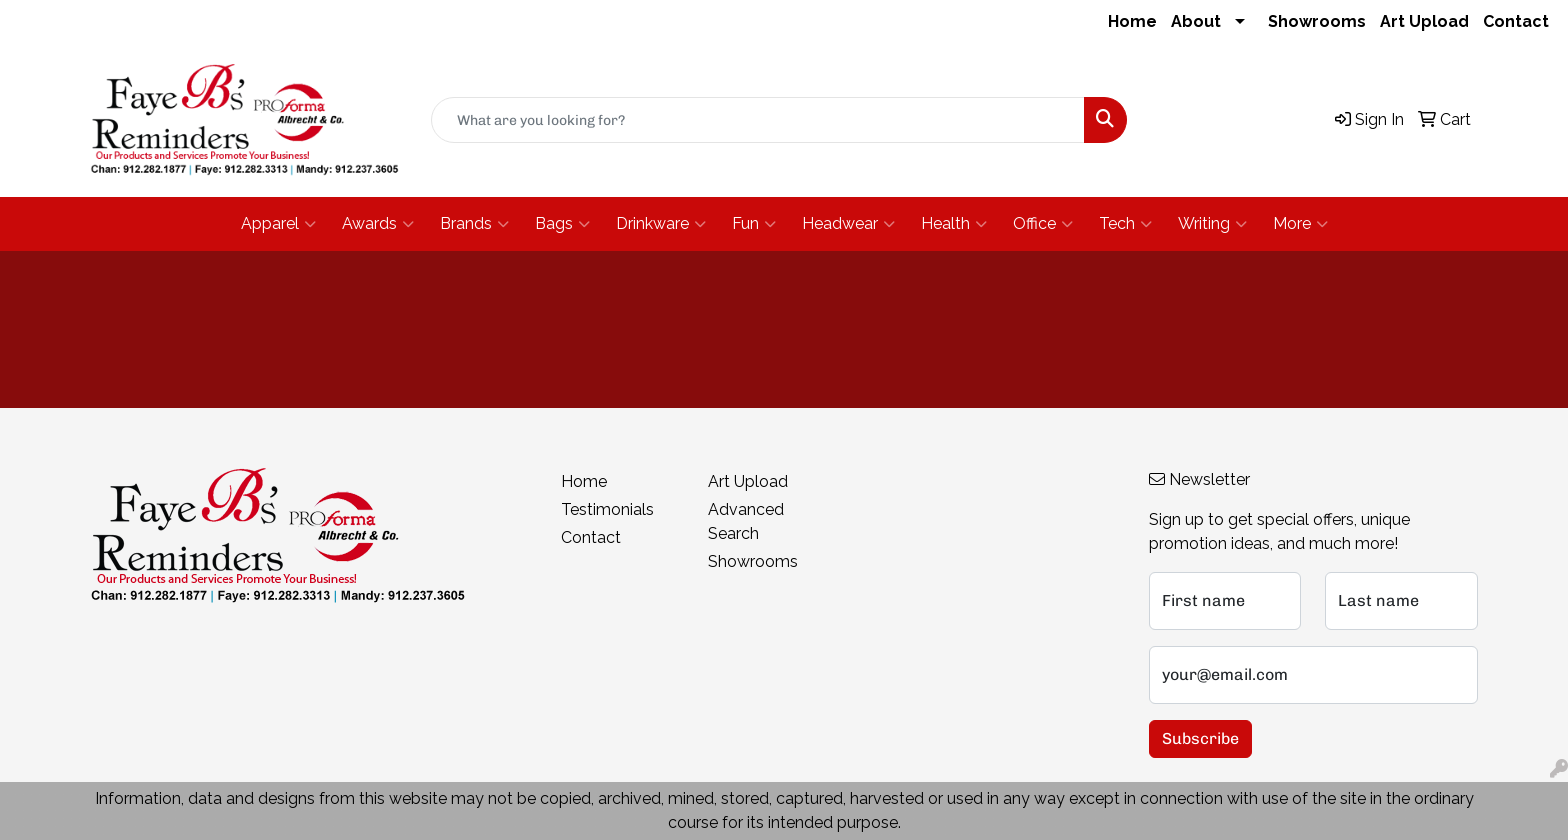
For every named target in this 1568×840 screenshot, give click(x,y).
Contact (1516, 21)
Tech (1125, 224)
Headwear (848, 224)
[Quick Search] (758, 120)
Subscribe (1200, 738)
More (1300, 224)
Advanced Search (746, 521)
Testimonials (607, 509)
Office (1043, 224)
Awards (378, 224)
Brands (474, 224)
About (1196, 21)
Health (954, 224)
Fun (754, 224)
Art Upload (1424, 21)
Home (1132, 21)
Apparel (278, 224)
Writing (1212, 224)
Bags (562, 224)
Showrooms (1317, 21)
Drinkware (661, 224)
